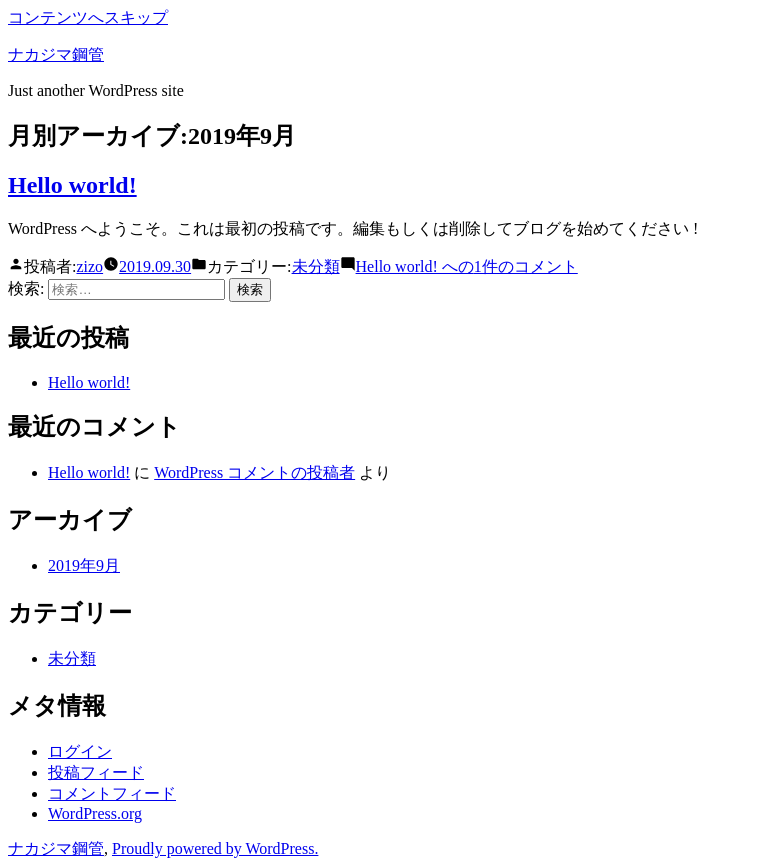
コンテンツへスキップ (88, 17)
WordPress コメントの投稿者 (254, 472)
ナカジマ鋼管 (56, 54)
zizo (89, 266)
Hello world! (72, 185)
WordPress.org (95, 813)
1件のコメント (467, 266)
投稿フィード (96, 772)
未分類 (316, 266)
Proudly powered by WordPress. (215, 848)
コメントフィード (112, 793)
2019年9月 (84, 565)
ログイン (80, 751)
